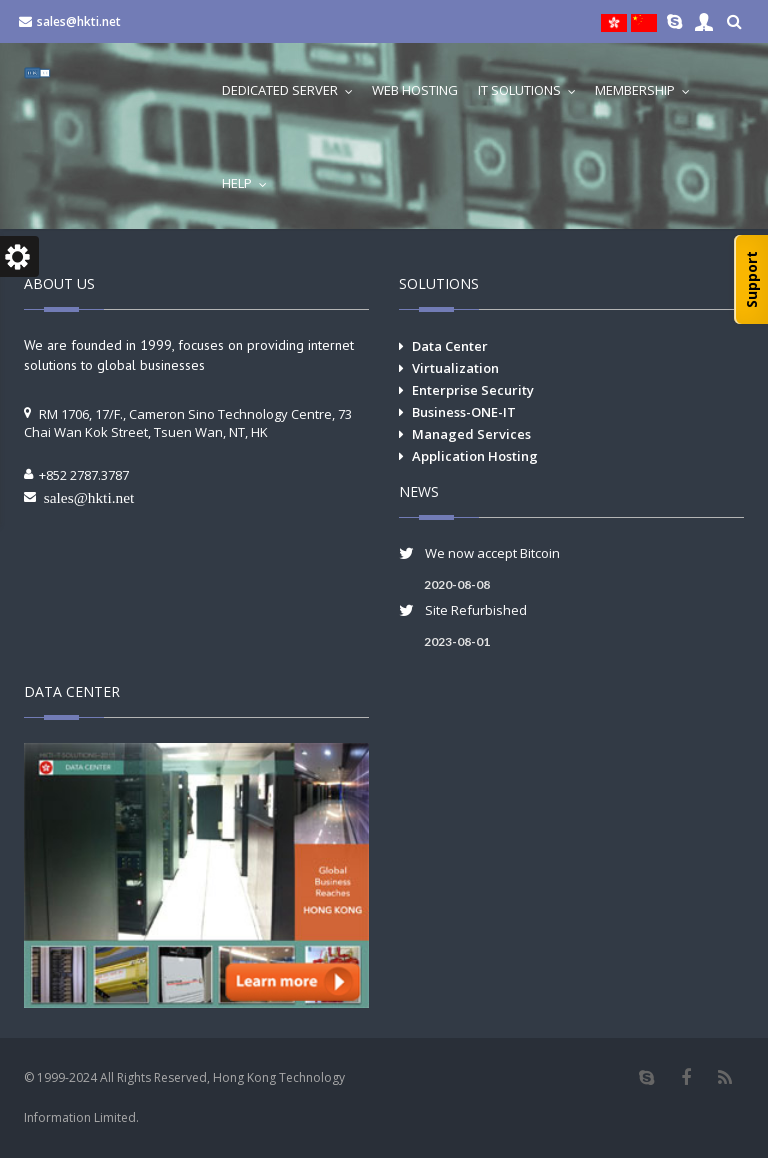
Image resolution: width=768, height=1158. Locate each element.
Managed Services (471, 434)
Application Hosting (475, 456)
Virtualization (455, 368)
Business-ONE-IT (464, 412)
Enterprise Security (473, 390)
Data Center (450, 346)
